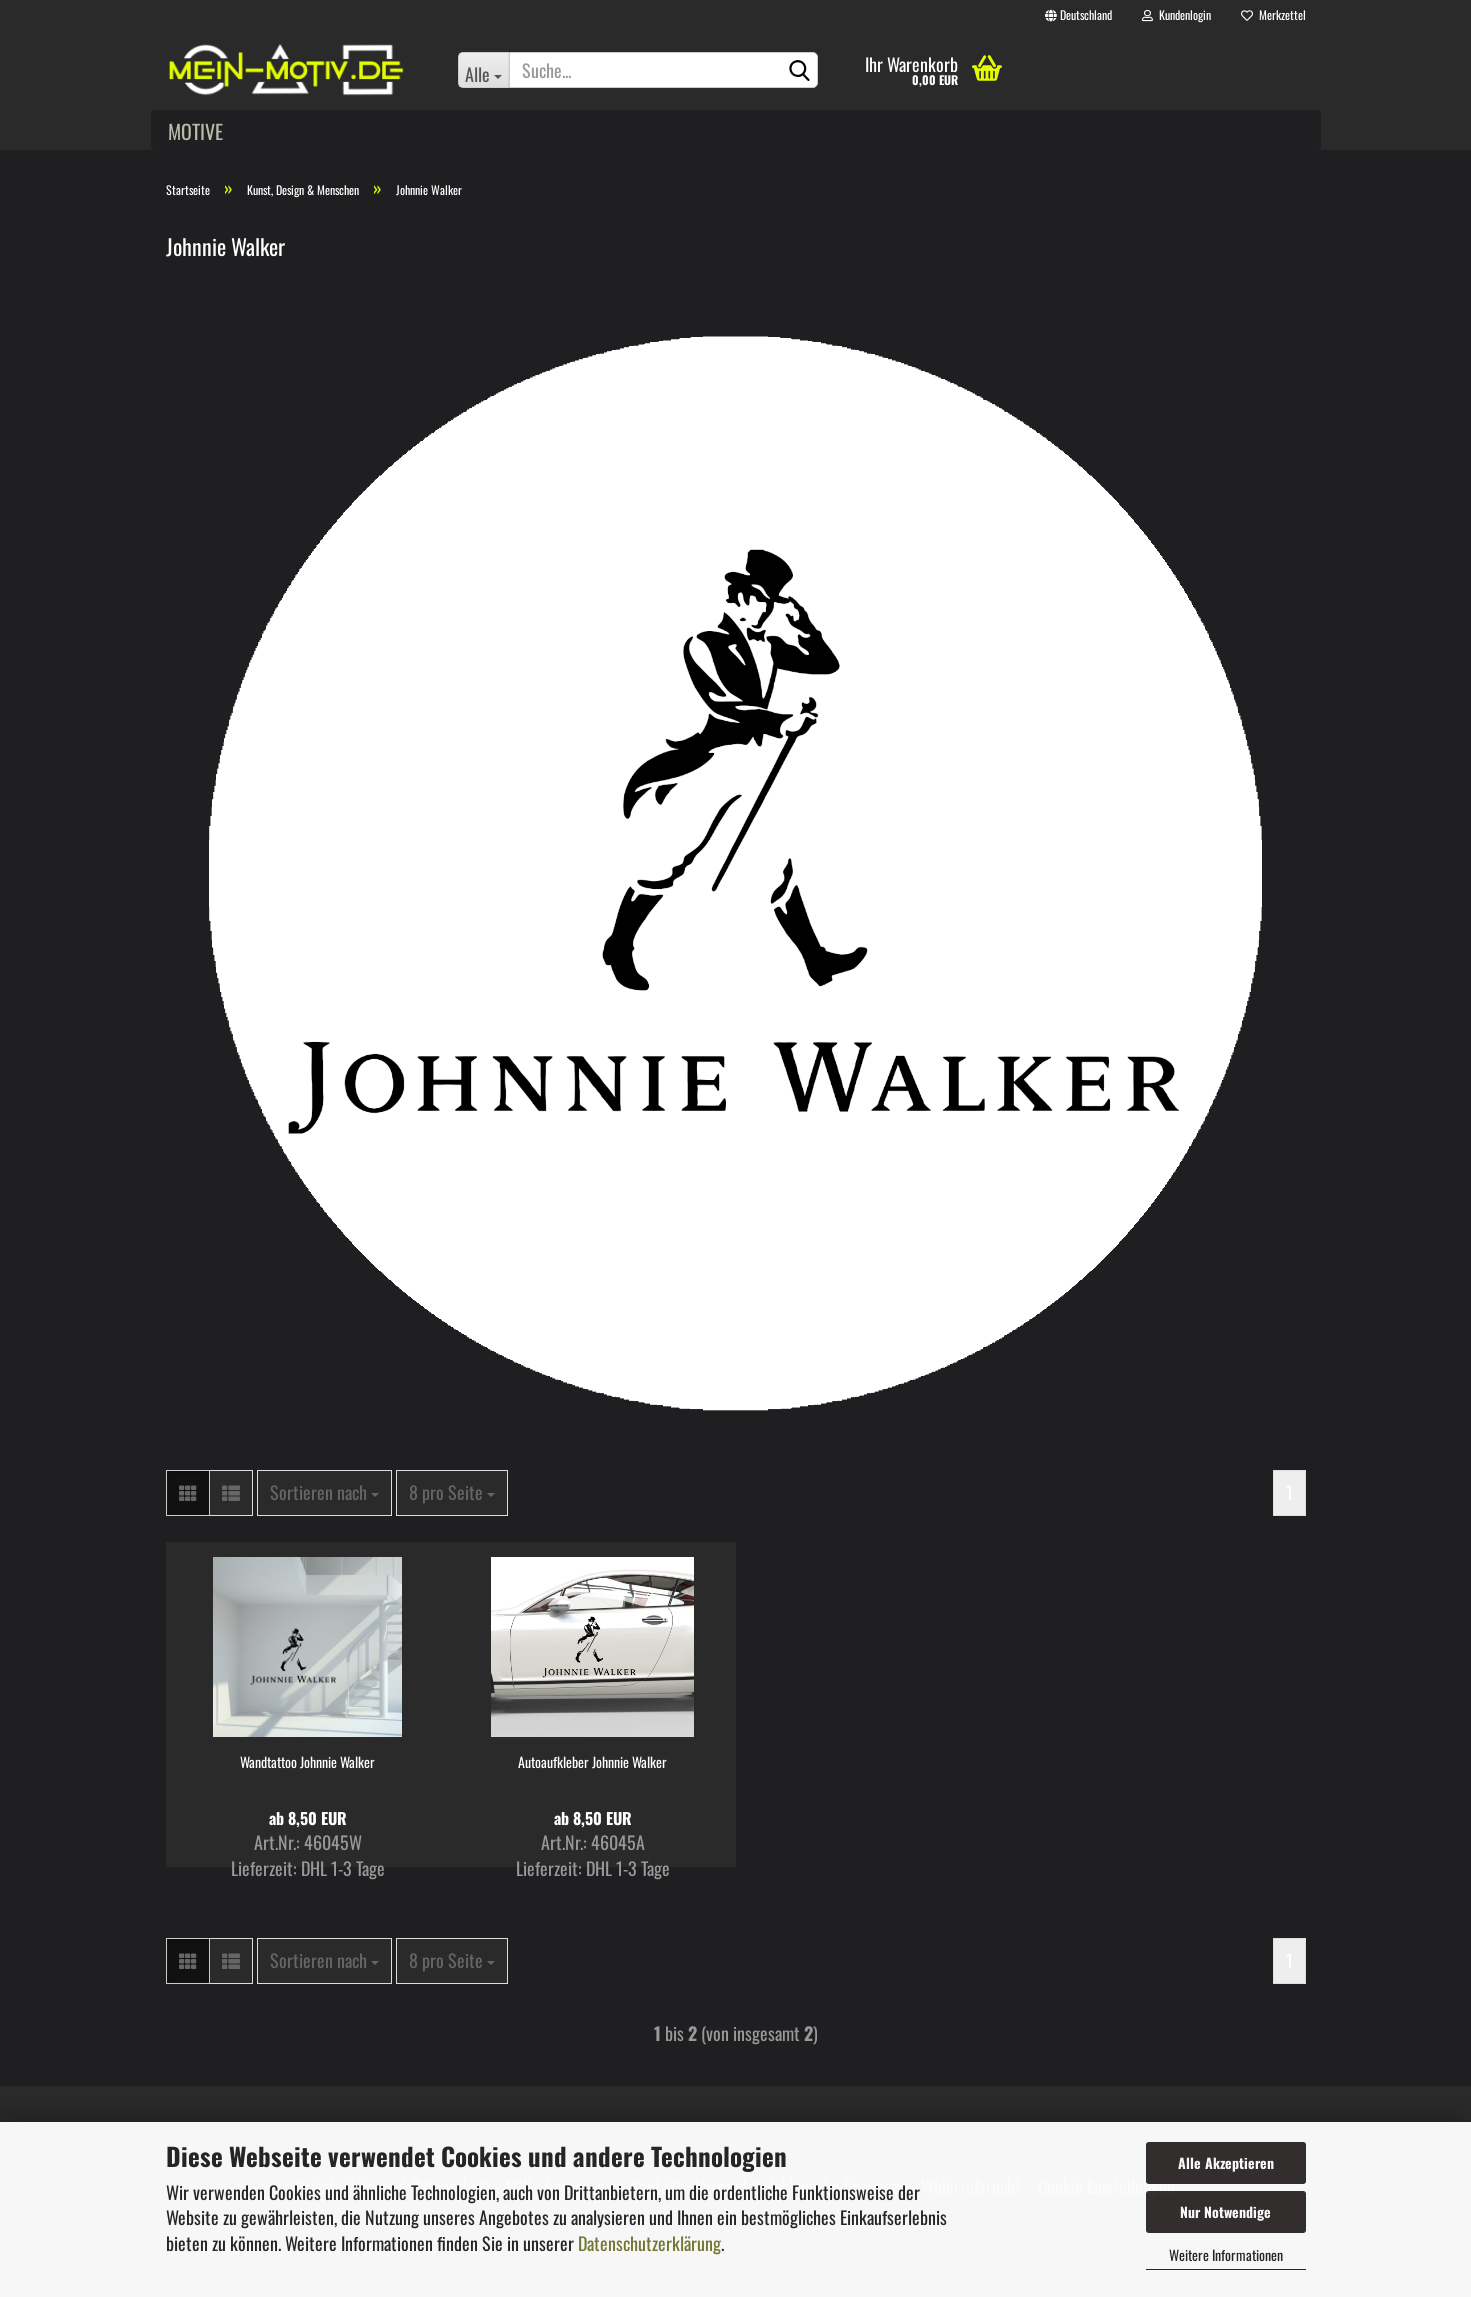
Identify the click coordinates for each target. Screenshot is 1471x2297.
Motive (195, 131)
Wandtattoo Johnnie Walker (307, 1762)
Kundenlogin (1176, 14)
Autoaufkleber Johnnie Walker (592, 1762)
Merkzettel (1273, 14)
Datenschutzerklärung (649, 2243)
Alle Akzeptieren (1226, 2162)
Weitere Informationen (1226, 2254)
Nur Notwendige (1225, 2211)
